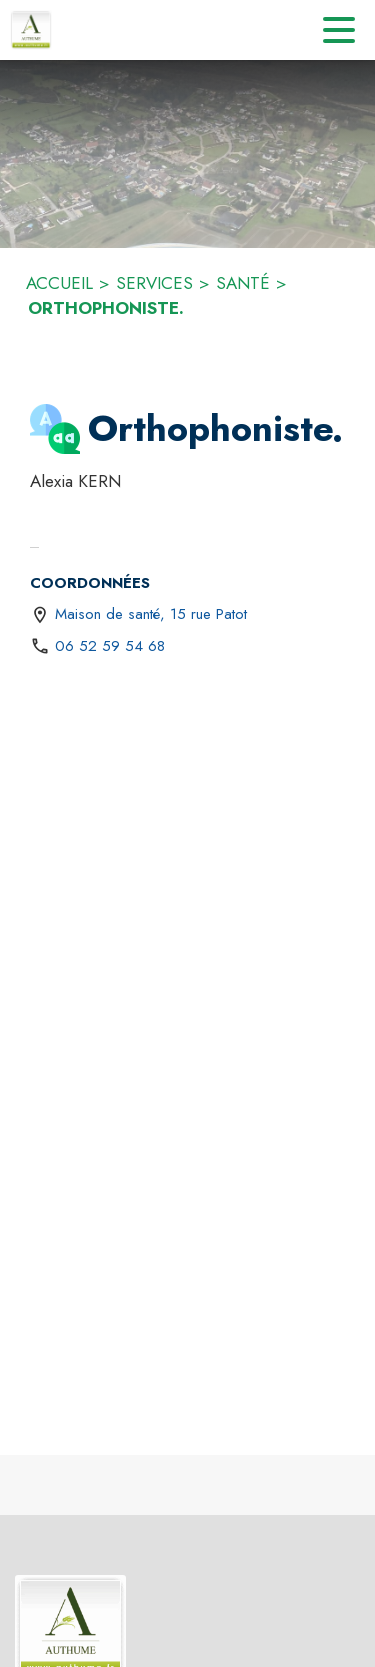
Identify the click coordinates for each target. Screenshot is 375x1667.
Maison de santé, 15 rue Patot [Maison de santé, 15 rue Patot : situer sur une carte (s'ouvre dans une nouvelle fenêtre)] (151, 614)
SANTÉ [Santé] (243, 283)
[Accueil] (31, 30)
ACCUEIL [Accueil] (59, 283)
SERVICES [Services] (154, 283)
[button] (55, 429)
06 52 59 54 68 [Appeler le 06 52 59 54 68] (110, 646)
